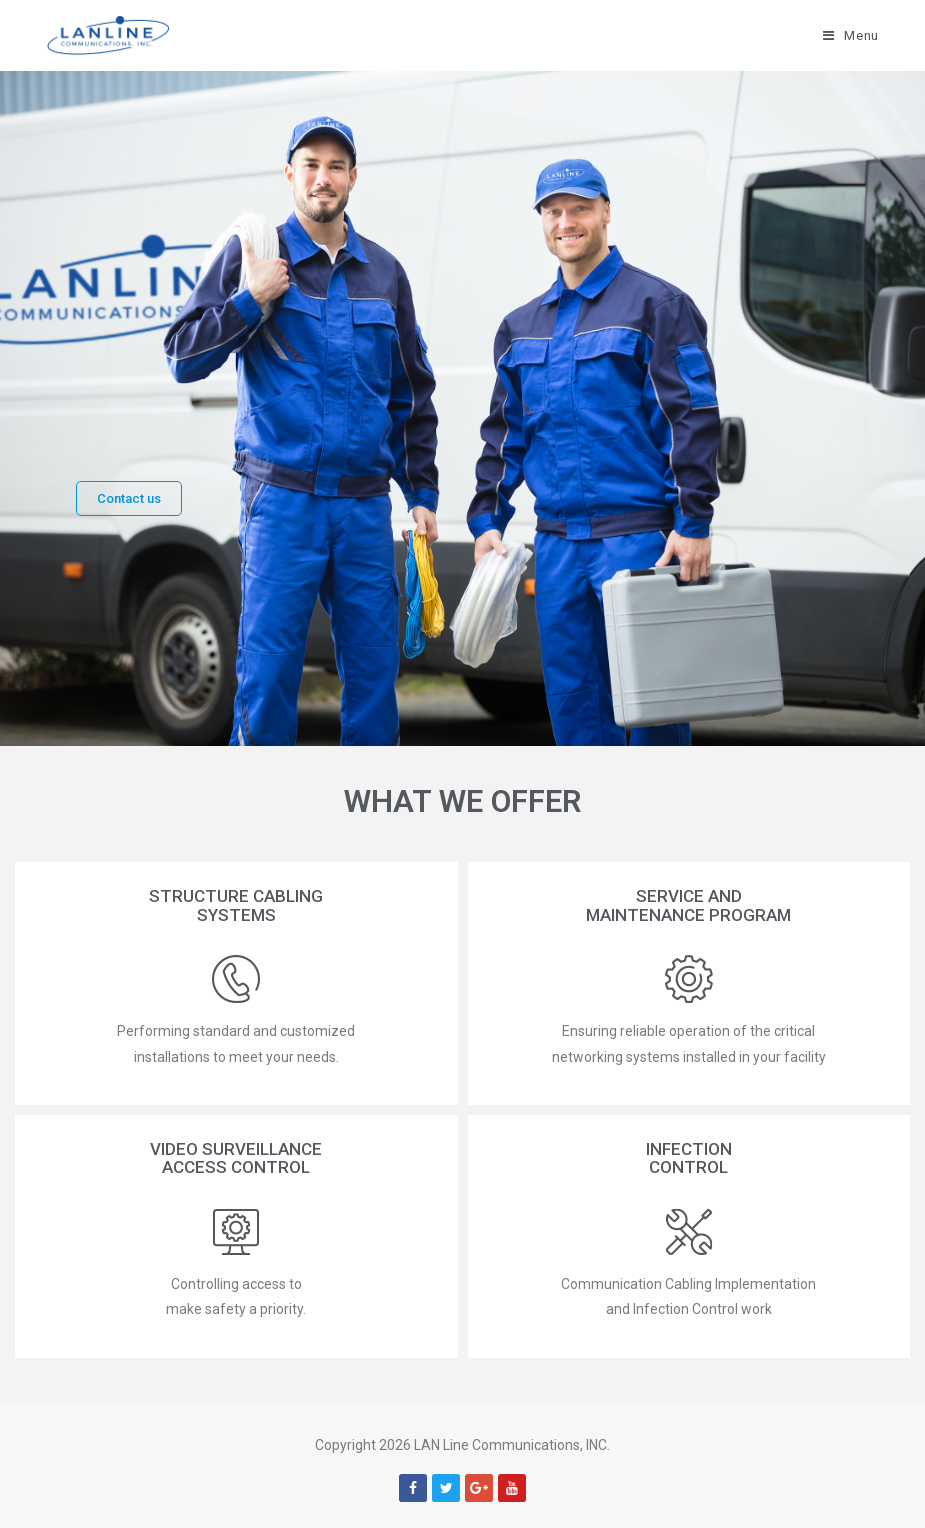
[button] (129, 498)
